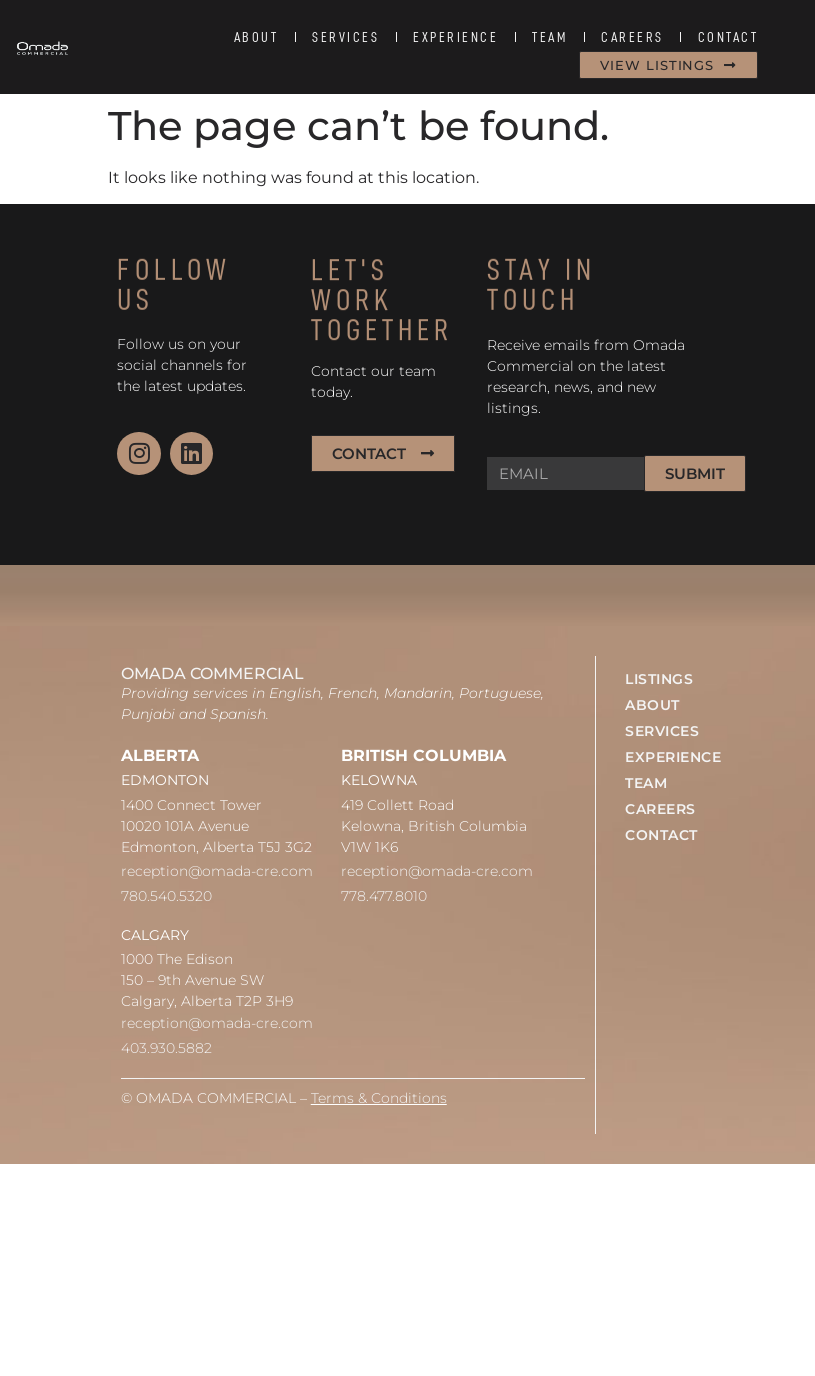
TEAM (549, 37)
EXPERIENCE (455, 37)
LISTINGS (659, 679)
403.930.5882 (166, 1048)
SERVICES (345, 37)
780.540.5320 (166, 896)
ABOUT (256, 37)
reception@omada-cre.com (217, 871)
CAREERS (632, 37)
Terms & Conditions (379, 1098)
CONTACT (728, 37)
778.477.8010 (384, 896)
